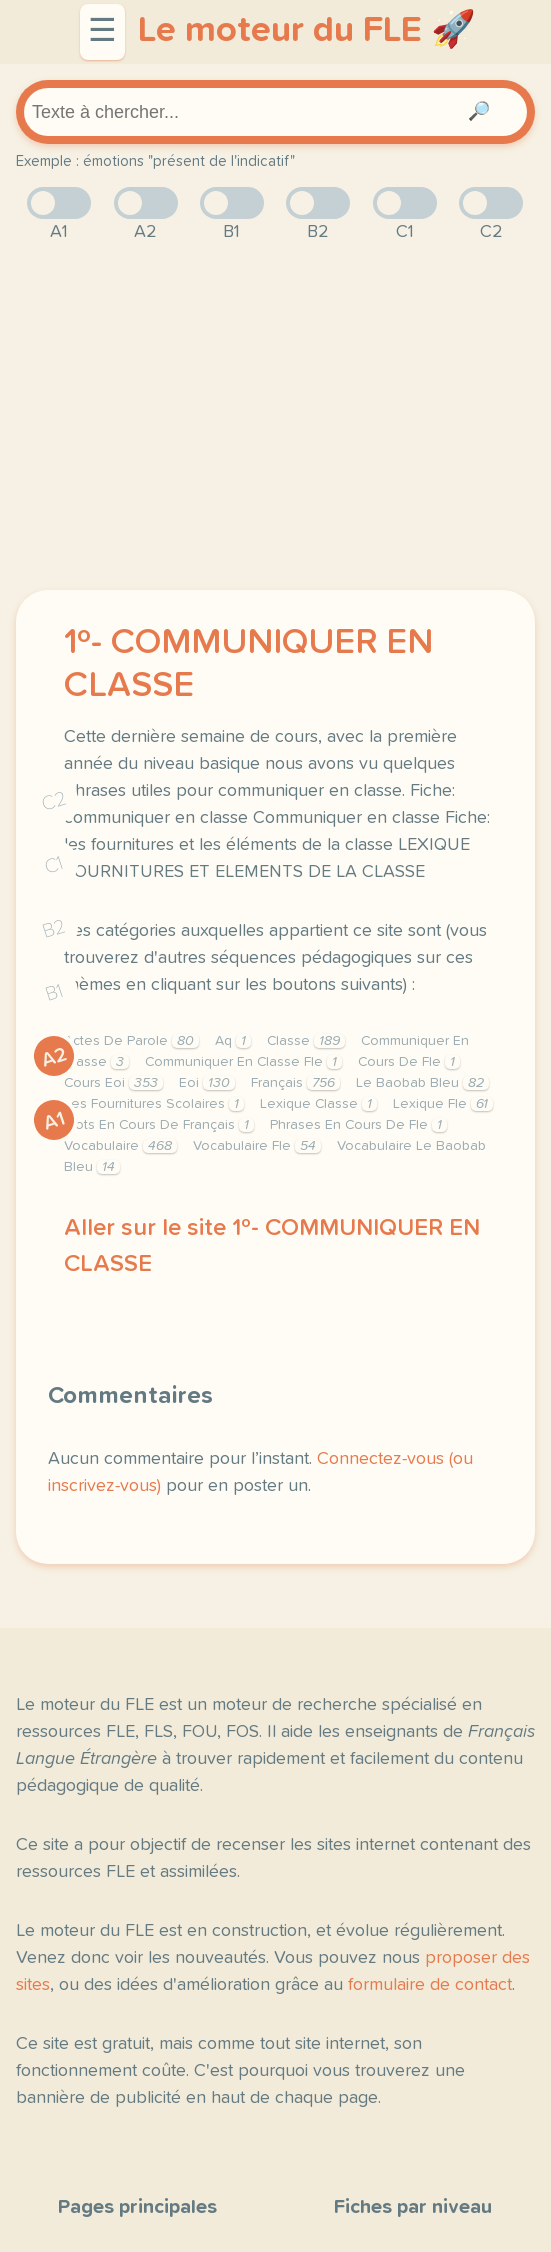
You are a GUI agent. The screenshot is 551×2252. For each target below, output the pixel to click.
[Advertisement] (275, 418)
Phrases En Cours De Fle (358, 1125)
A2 (54, 1057)
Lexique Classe (318, 1104)
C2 (54, 801)
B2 (54, 929)
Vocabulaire (120, 1146)
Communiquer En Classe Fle (243, 1062)
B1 (54, 993)
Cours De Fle (409, 1062)
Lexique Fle (443, 1104)
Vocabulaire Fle (257, 1146)
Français (295, 1083)
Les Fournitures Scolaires (154, 1104)
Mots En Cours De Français (159, 1125)
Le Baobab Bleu (422, 1083)
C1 (54, 865)
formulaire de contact (430, 1985)
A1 (54, 1121)
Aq (233, 1041)
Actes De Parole (131, 1041)
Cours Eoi (113, 1083)
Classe (306, 1041)
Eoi (207, 1083)
